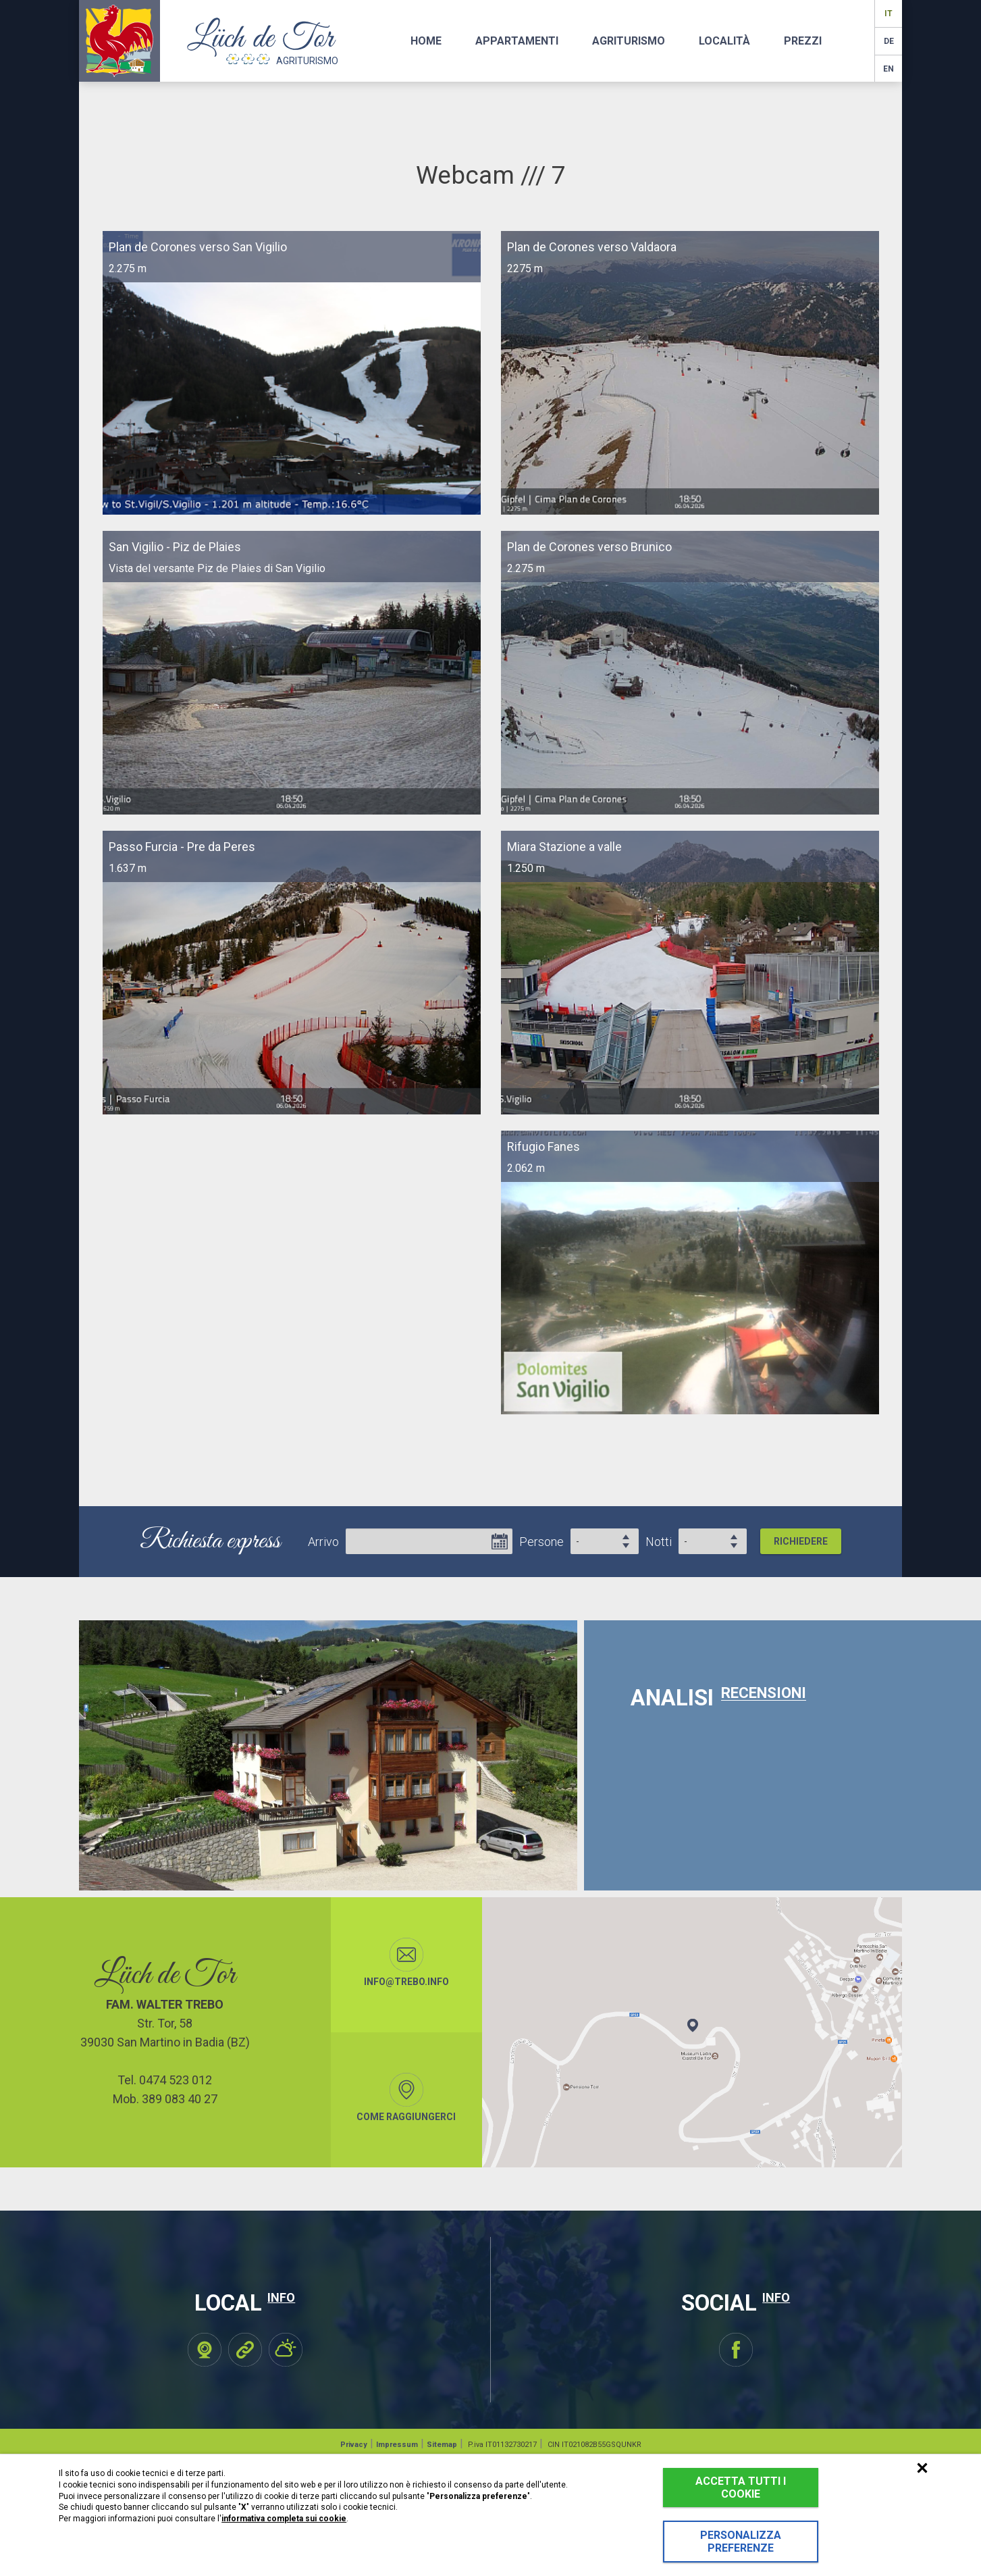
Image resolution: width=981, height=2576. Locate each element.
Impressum (397, 2444)
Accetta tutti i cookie (740, 2487)
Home (426, 40)
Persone (541, 1542)
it (888, 13)
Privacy (353, 2444)
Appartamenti (516, 40)
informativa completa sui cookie (283, 2518)
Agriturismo (628, 40)
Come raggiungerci (406, 2097)
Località (724, 40)
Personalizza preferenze (740, 2541)
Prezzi (803, 40)
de (889, 41)
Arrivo (323, 1542)
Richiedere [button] (801, 1541)
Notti (658, 1542)
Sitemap (442, 2444)
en (888, 69)
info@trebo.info (406, 1962)
